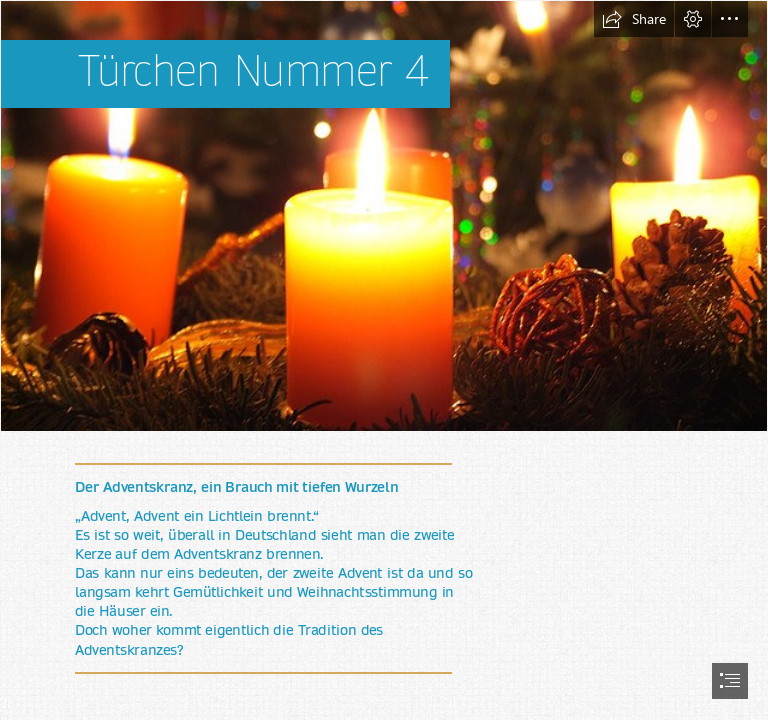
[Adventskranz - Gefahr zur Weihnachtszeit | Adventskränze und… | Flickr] (384, 216)
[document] (384, 360)
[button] (634, 19)
